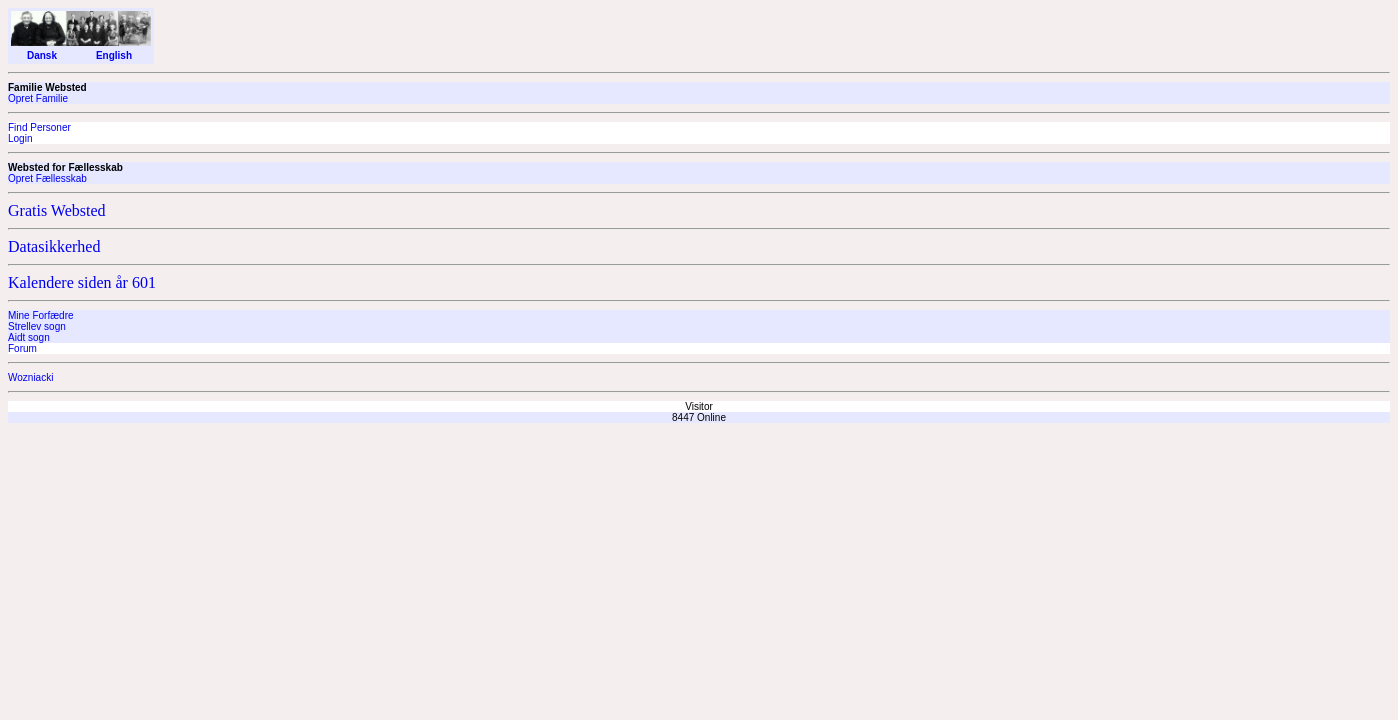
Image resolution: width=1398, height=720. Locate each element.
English (114, 55)
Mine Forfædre (41, 315)
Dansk (42, 55)
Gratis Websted (57, 210)
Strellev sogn (37, 326)
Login (20, 138)
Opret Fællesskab (47, 178)
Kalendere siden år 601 (82, 282)
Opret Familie (38, 98)
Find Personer (39, 127)
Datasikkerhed (54, 246)
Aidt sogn (29, 337)
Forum (22, 348)
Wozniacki (30, 377)
